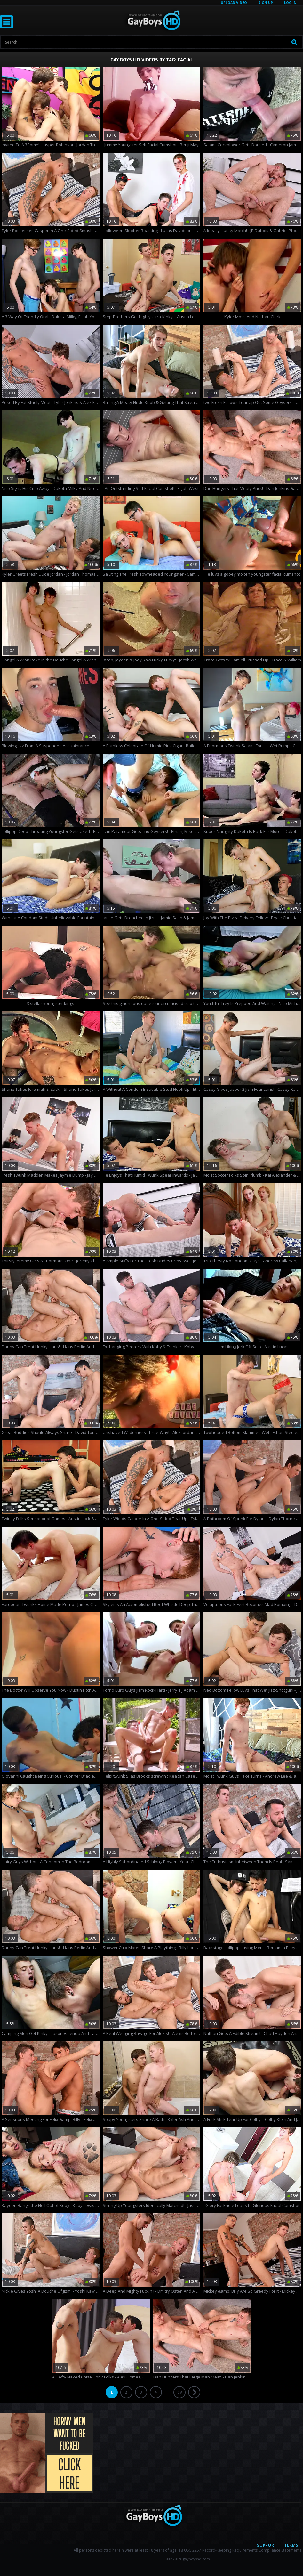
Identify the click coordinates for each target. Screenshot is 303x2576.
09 (179, 2392)
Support (267, 2545)
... (167, 2392)
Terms (291, 2545)
